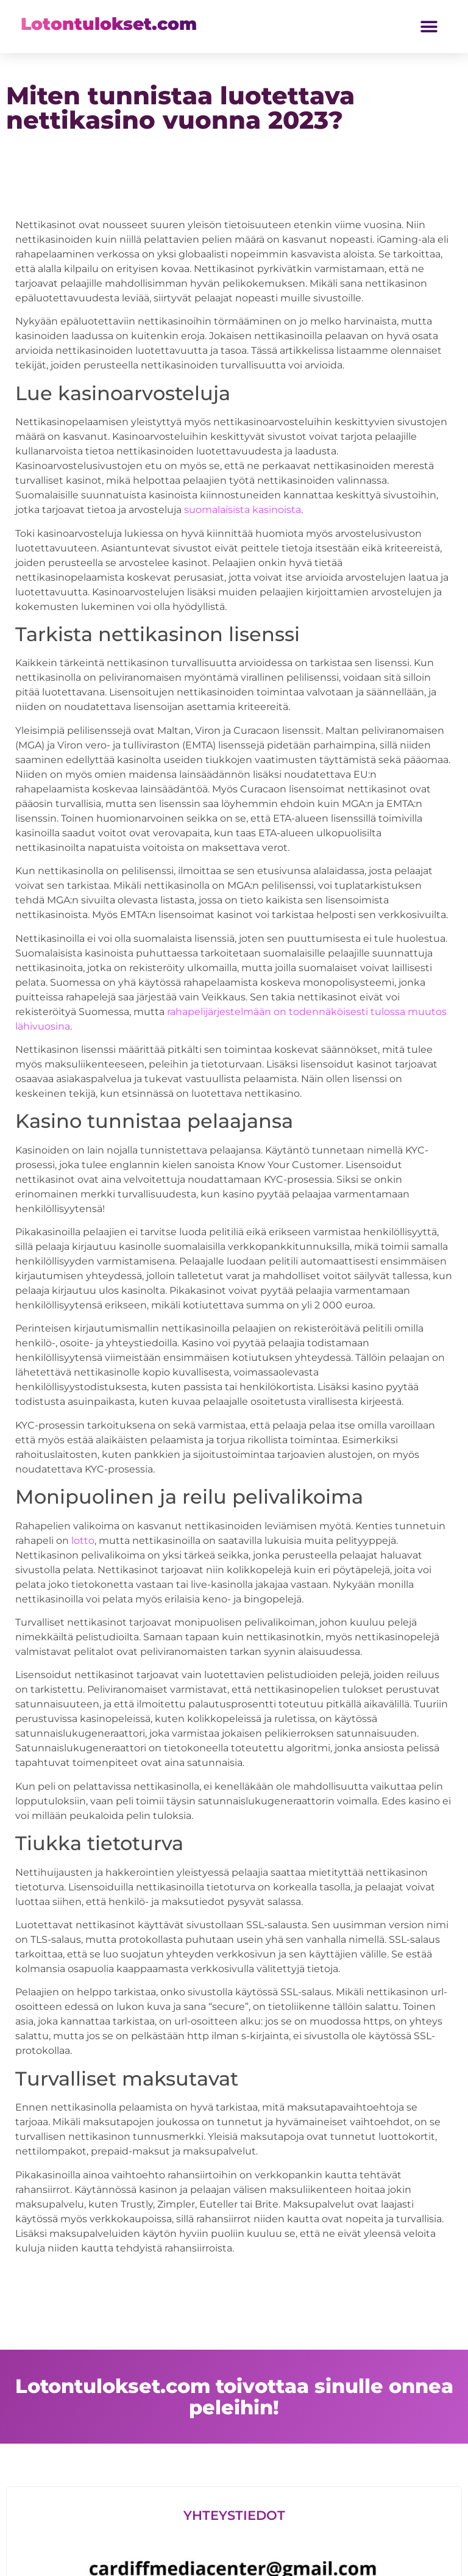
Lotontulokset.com (109, 23)
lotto (82, 1540)
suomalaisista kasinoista (242, 509)
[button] (428, 26)
